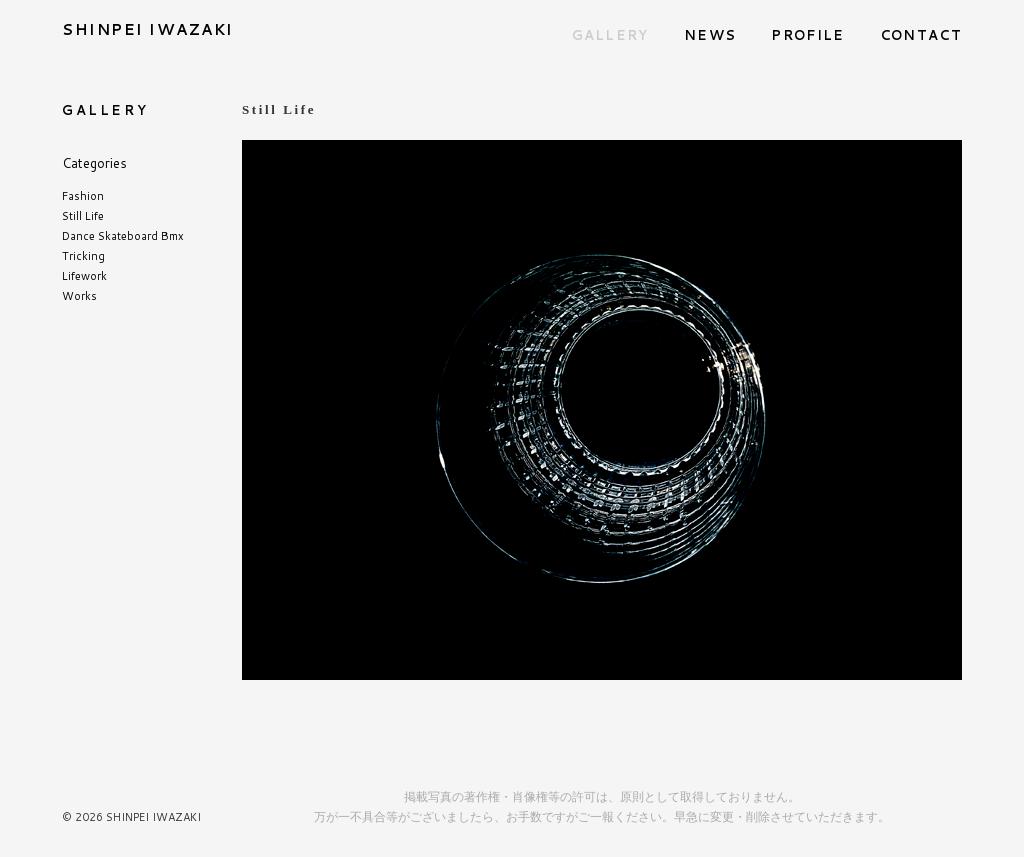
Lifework (84, 276)
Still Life (83, 216)
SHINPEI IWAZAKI (148, 29)
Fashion (83, 196)
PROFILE (807, 35)
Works (79, 296)
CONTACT (921, 35)
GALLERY (610, 35)
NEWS (710, 35)
